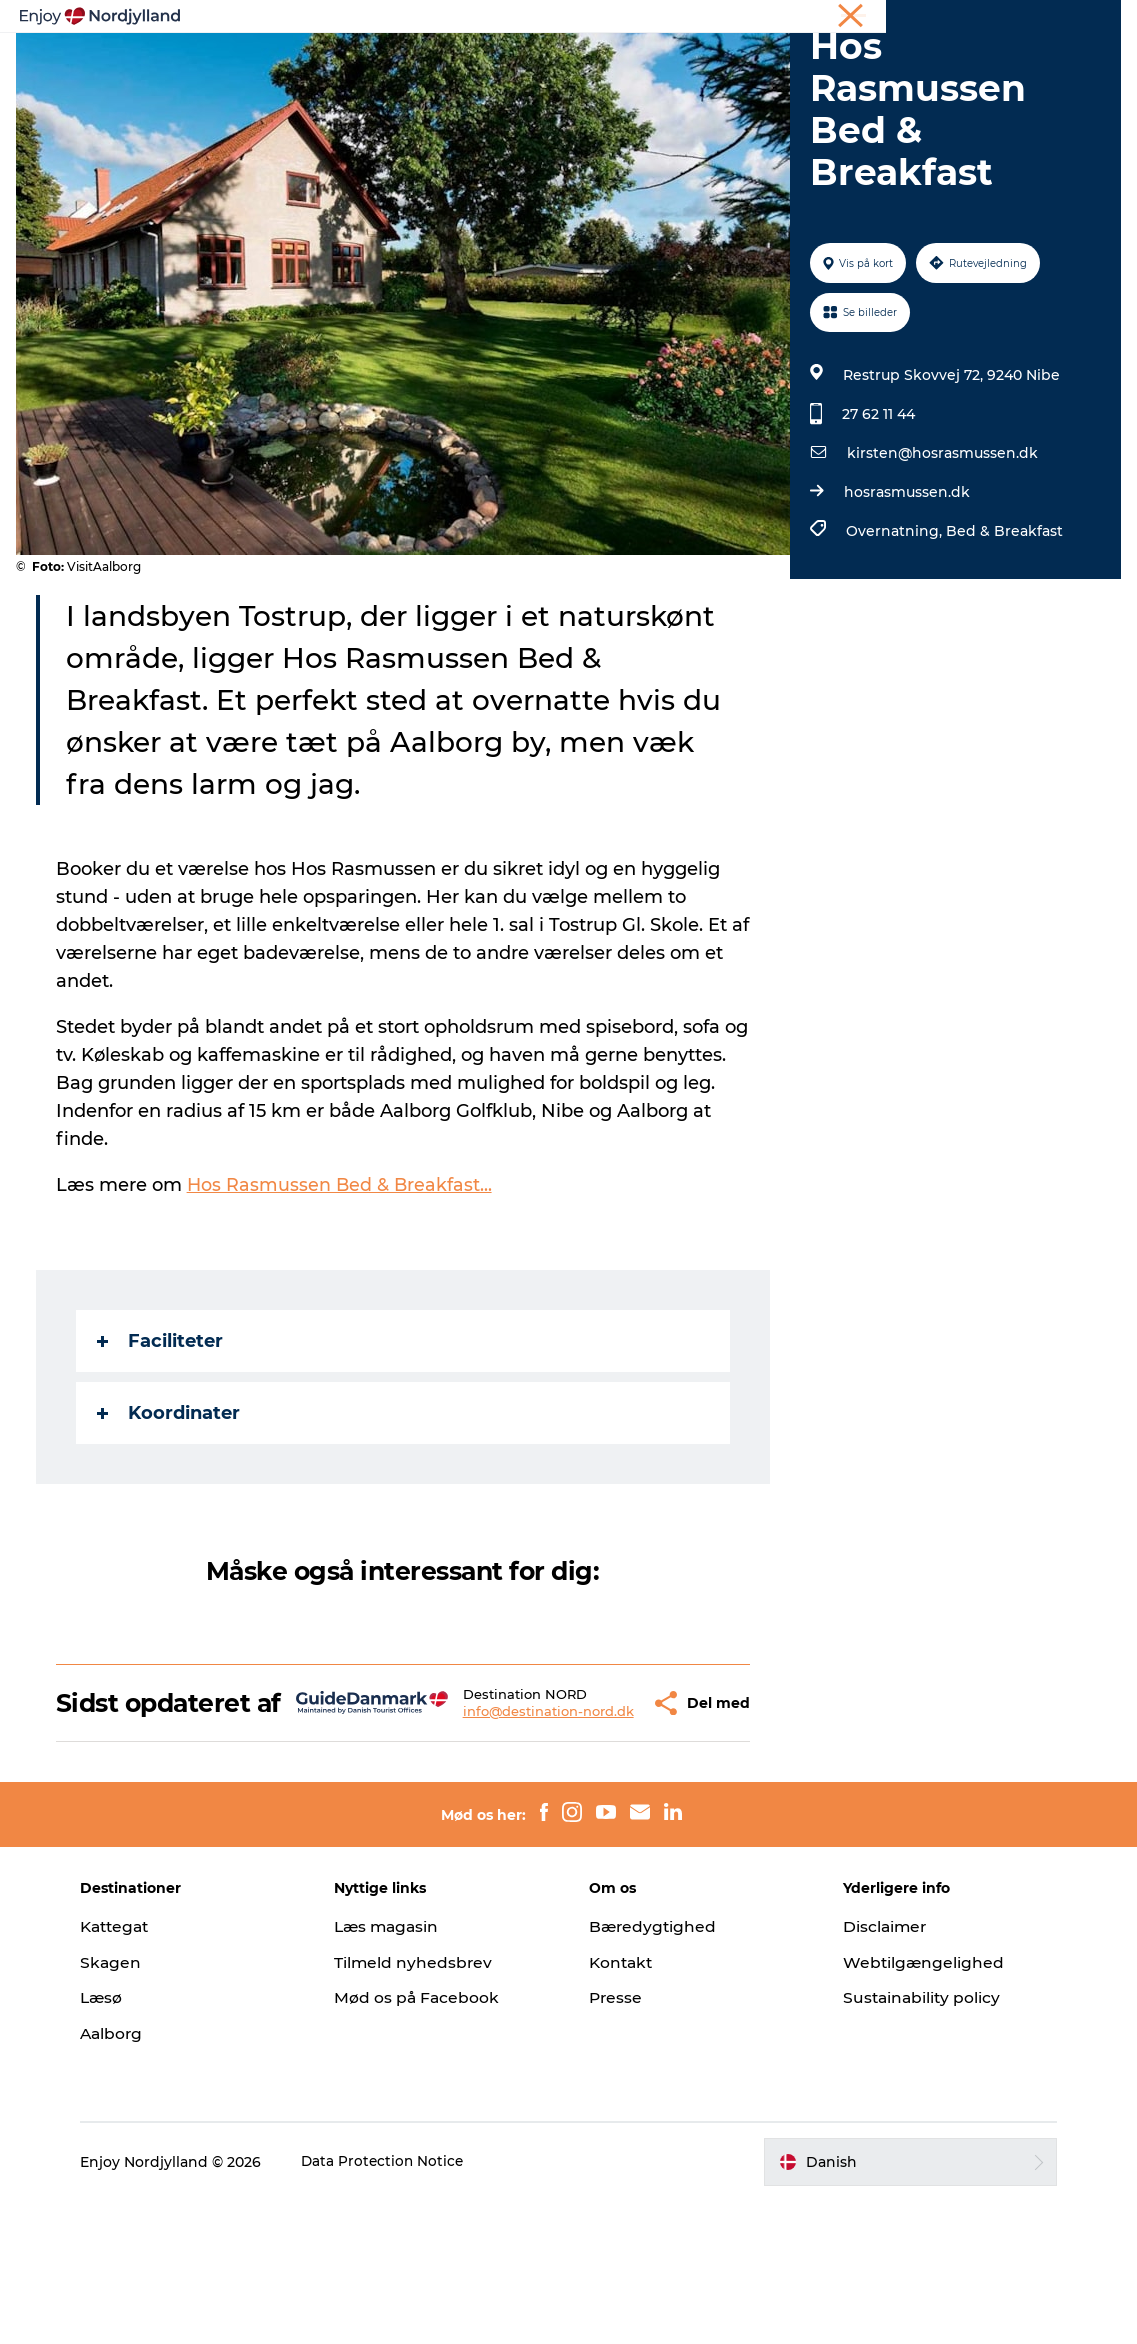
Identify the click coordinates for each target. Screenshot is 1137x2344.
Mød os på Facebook (426, 2140)
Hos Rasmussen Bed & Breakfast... (345, 1299)
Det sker (860, 64)
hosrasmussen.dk (905, 606)
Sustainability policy (915, 2140)
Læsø (119, 2140)
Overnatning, (894, 645)
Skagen (128, 2104)
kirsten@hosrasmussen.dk (940, 567)
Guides (772, 64)
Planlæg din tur (517, 64)
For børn (569, 85)
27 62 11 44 (876, 528)
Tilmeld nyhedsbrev (423, 2104)
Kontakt (622, 2104)
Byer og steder (661, 64)
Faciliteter (164, 1455)
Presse (616, 2140)
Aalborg (129, 2176)
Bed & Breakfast (1002, 645)
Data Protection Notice (401, 2305)
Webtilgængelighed (916, 2104)
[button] (596, 1831)
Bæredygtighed (654, 2068)
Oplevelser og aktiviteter (337, 64)
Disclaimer (878, 2068)
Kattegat (134, 2068)
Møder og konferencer (959, 19)
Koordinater (172, 1527)
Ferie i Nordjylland (821, 19)
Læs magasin (397, 2068)
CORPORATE (1081, 19)
